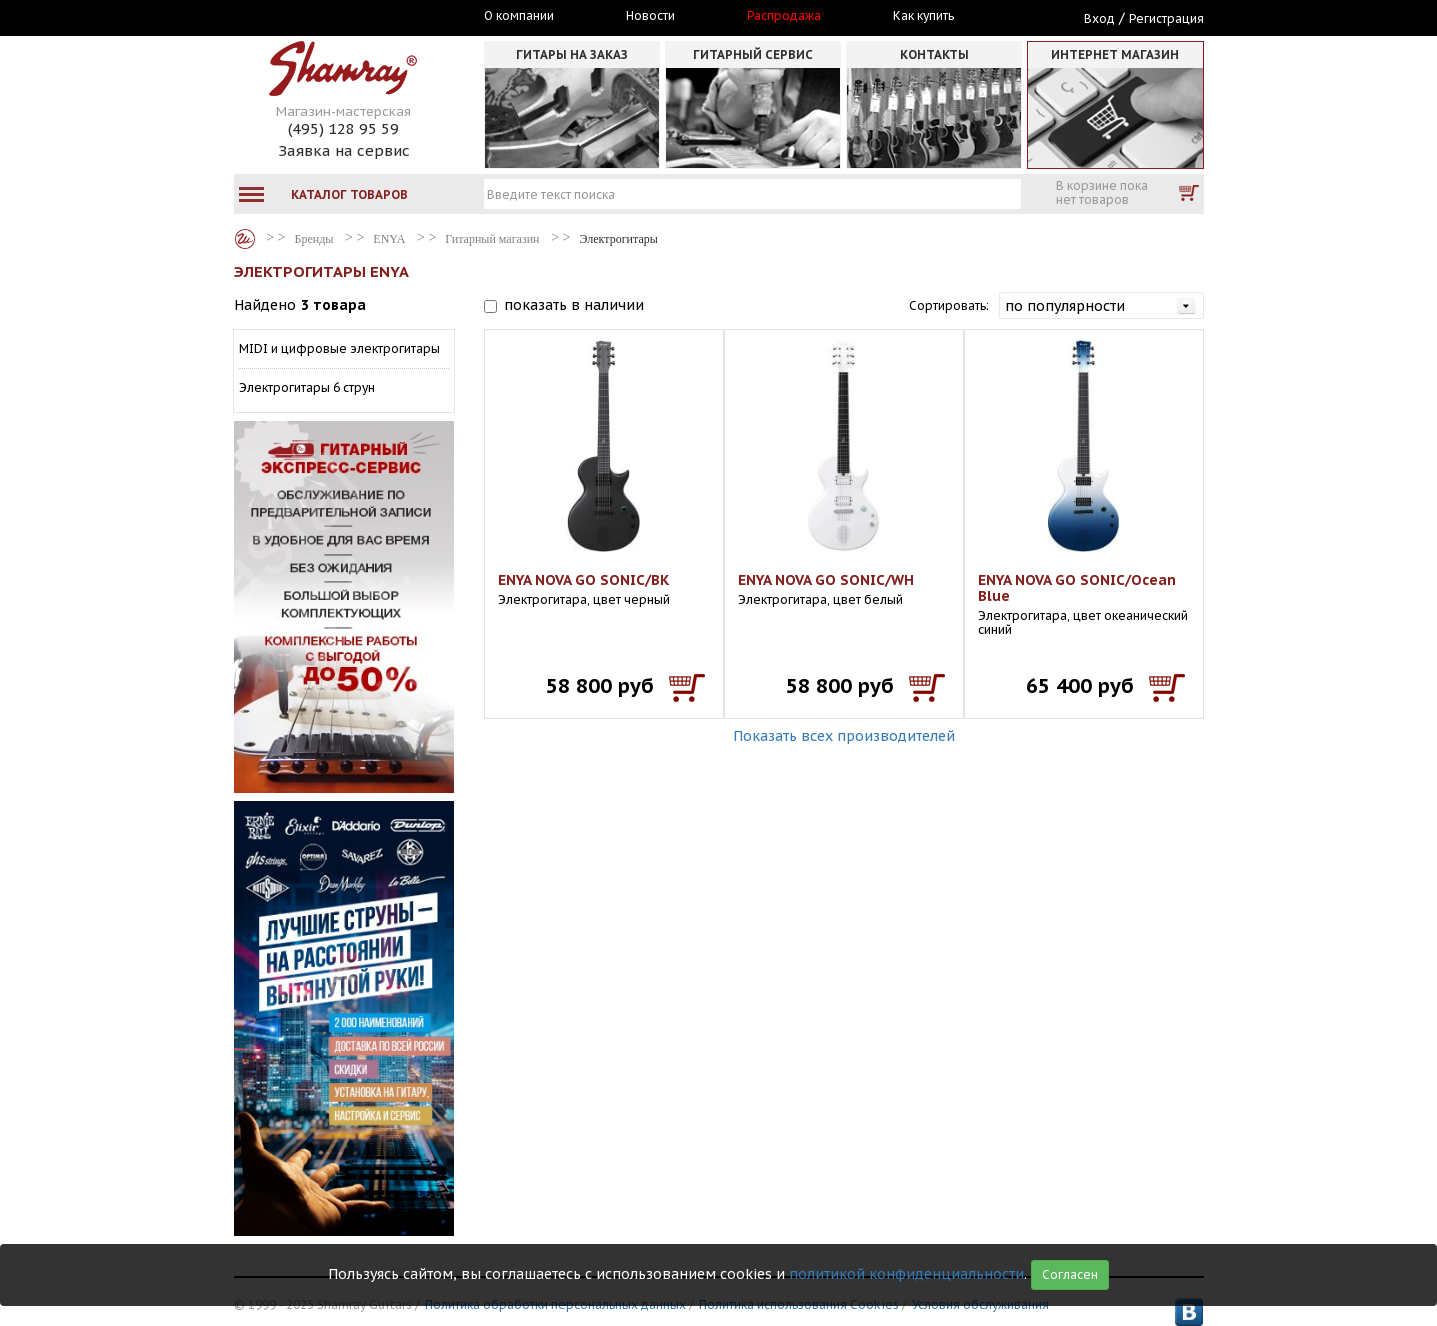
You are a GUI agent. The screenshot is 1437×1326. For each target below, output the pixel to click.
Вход (1099, 18)
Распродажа (784, 16)
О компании (519, 16)
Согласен (1070, 1274)
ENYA (389, 239)
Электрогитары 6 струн (307, 387)
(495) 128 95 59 (343, 128)
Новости (650, 16)
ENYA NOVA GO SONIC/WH (826, 580)
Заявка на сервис (344, 150)
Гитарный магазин (492, 239)
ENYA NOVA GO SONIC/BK (583, 580)
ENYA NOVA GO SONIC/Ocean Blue (1077, 588)
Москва (326, 17)
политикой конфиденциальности (906, 1274)
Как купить (923, 16)
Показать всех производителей (844, 736)
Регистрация (1166, 18)
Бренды (245, 239)
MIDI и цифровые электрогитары (339, 348)
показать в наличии (574, 305)
